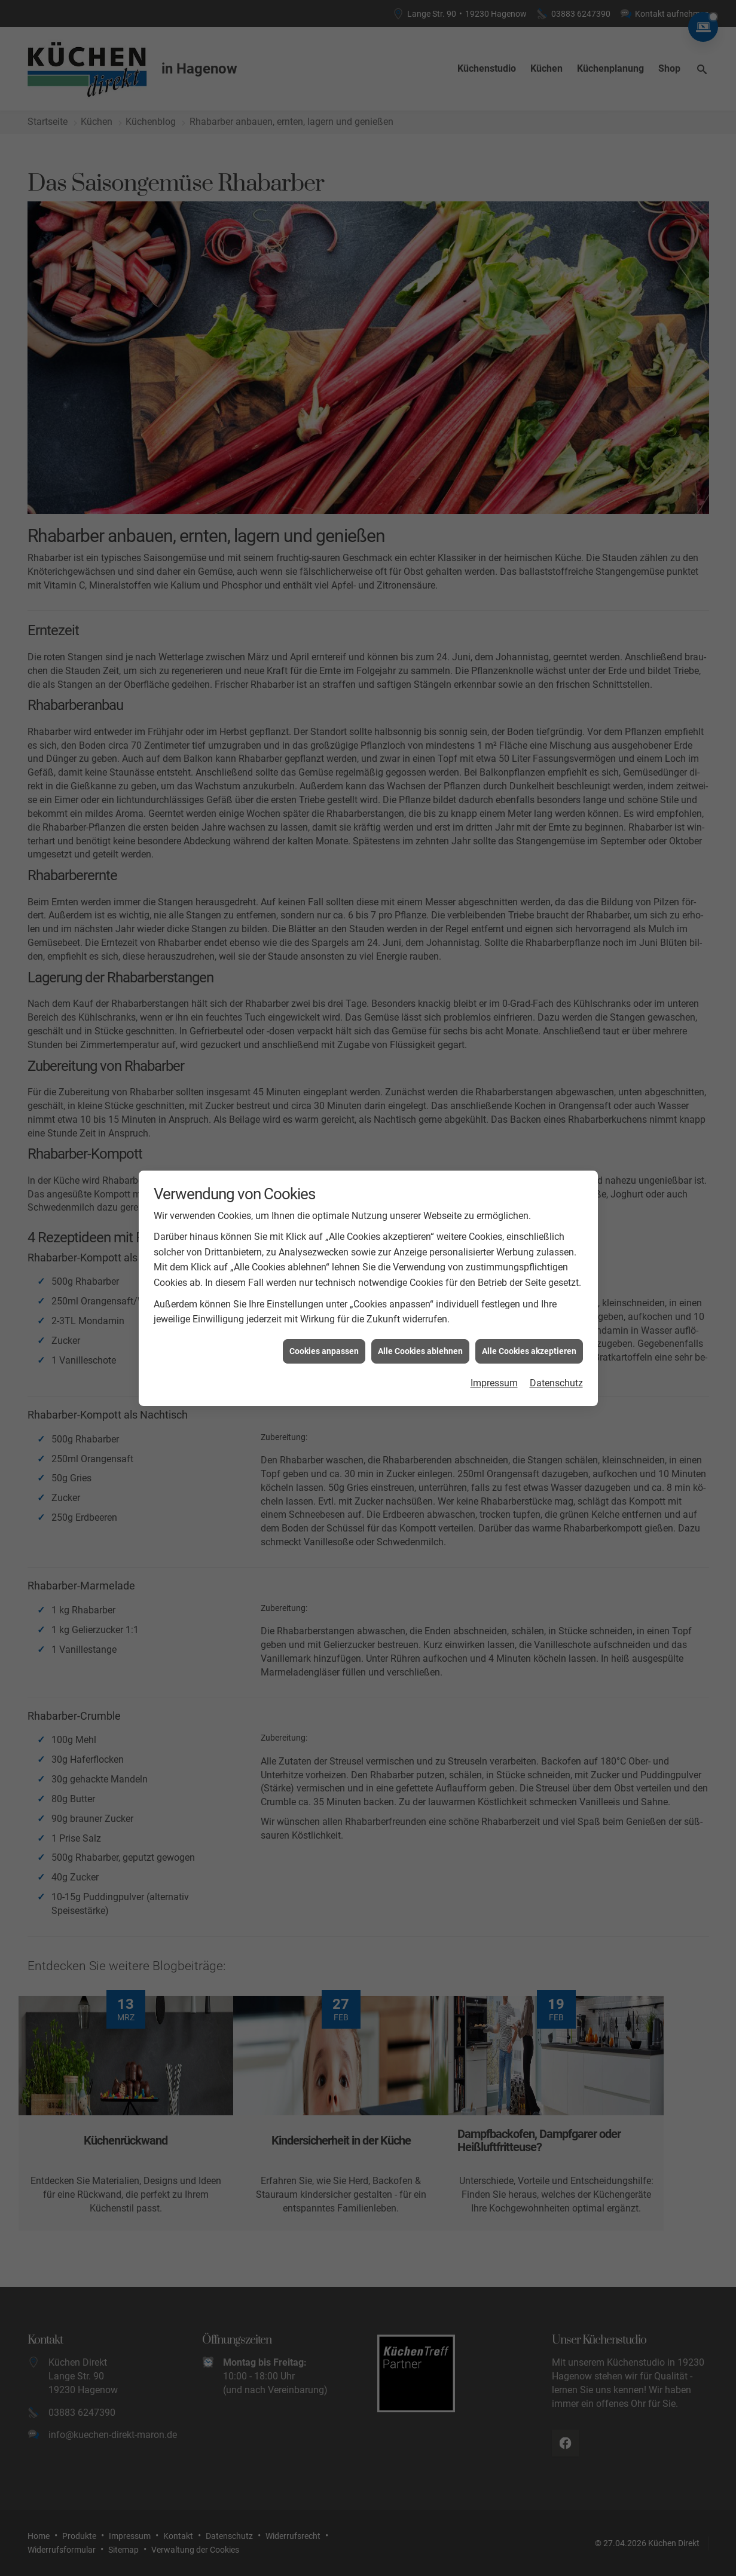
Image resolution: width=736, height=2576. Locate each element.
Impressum (494, 1213)
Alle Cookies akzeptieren (529, 1181)
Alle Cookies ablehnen (420, 1181)
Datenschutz (556, 1213)
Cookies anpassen (324, 1181)
